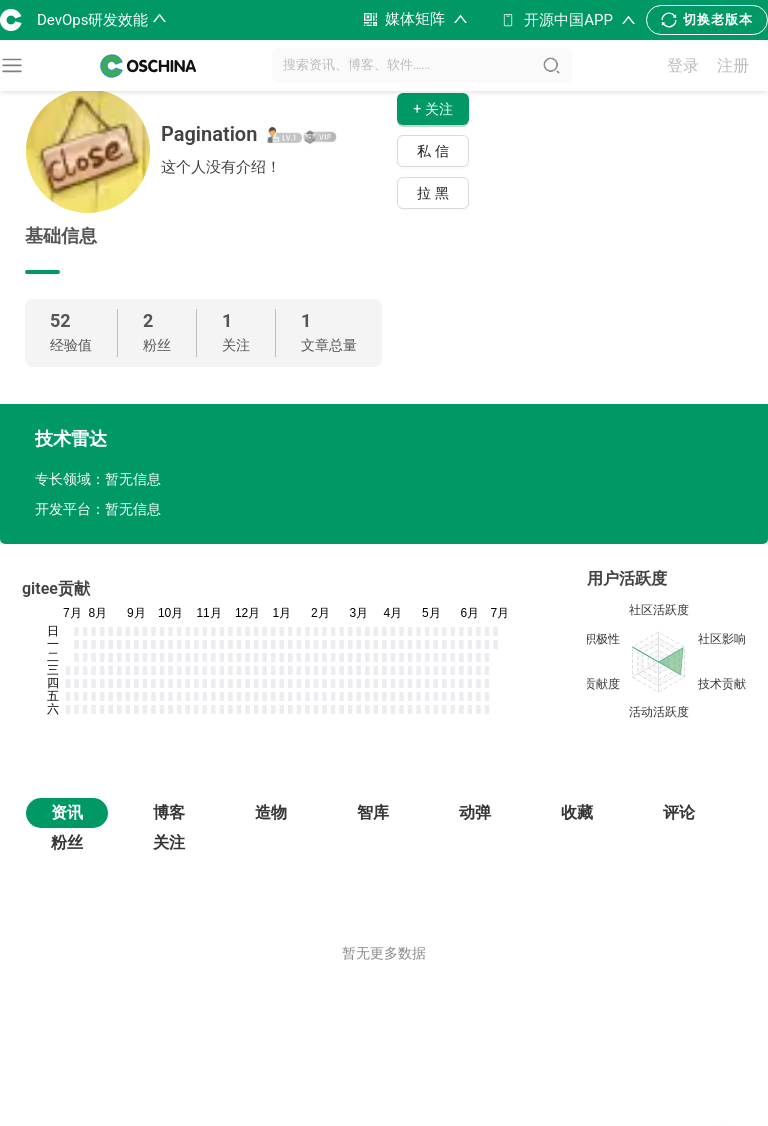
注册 (733, 65)
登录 (683, 65)
